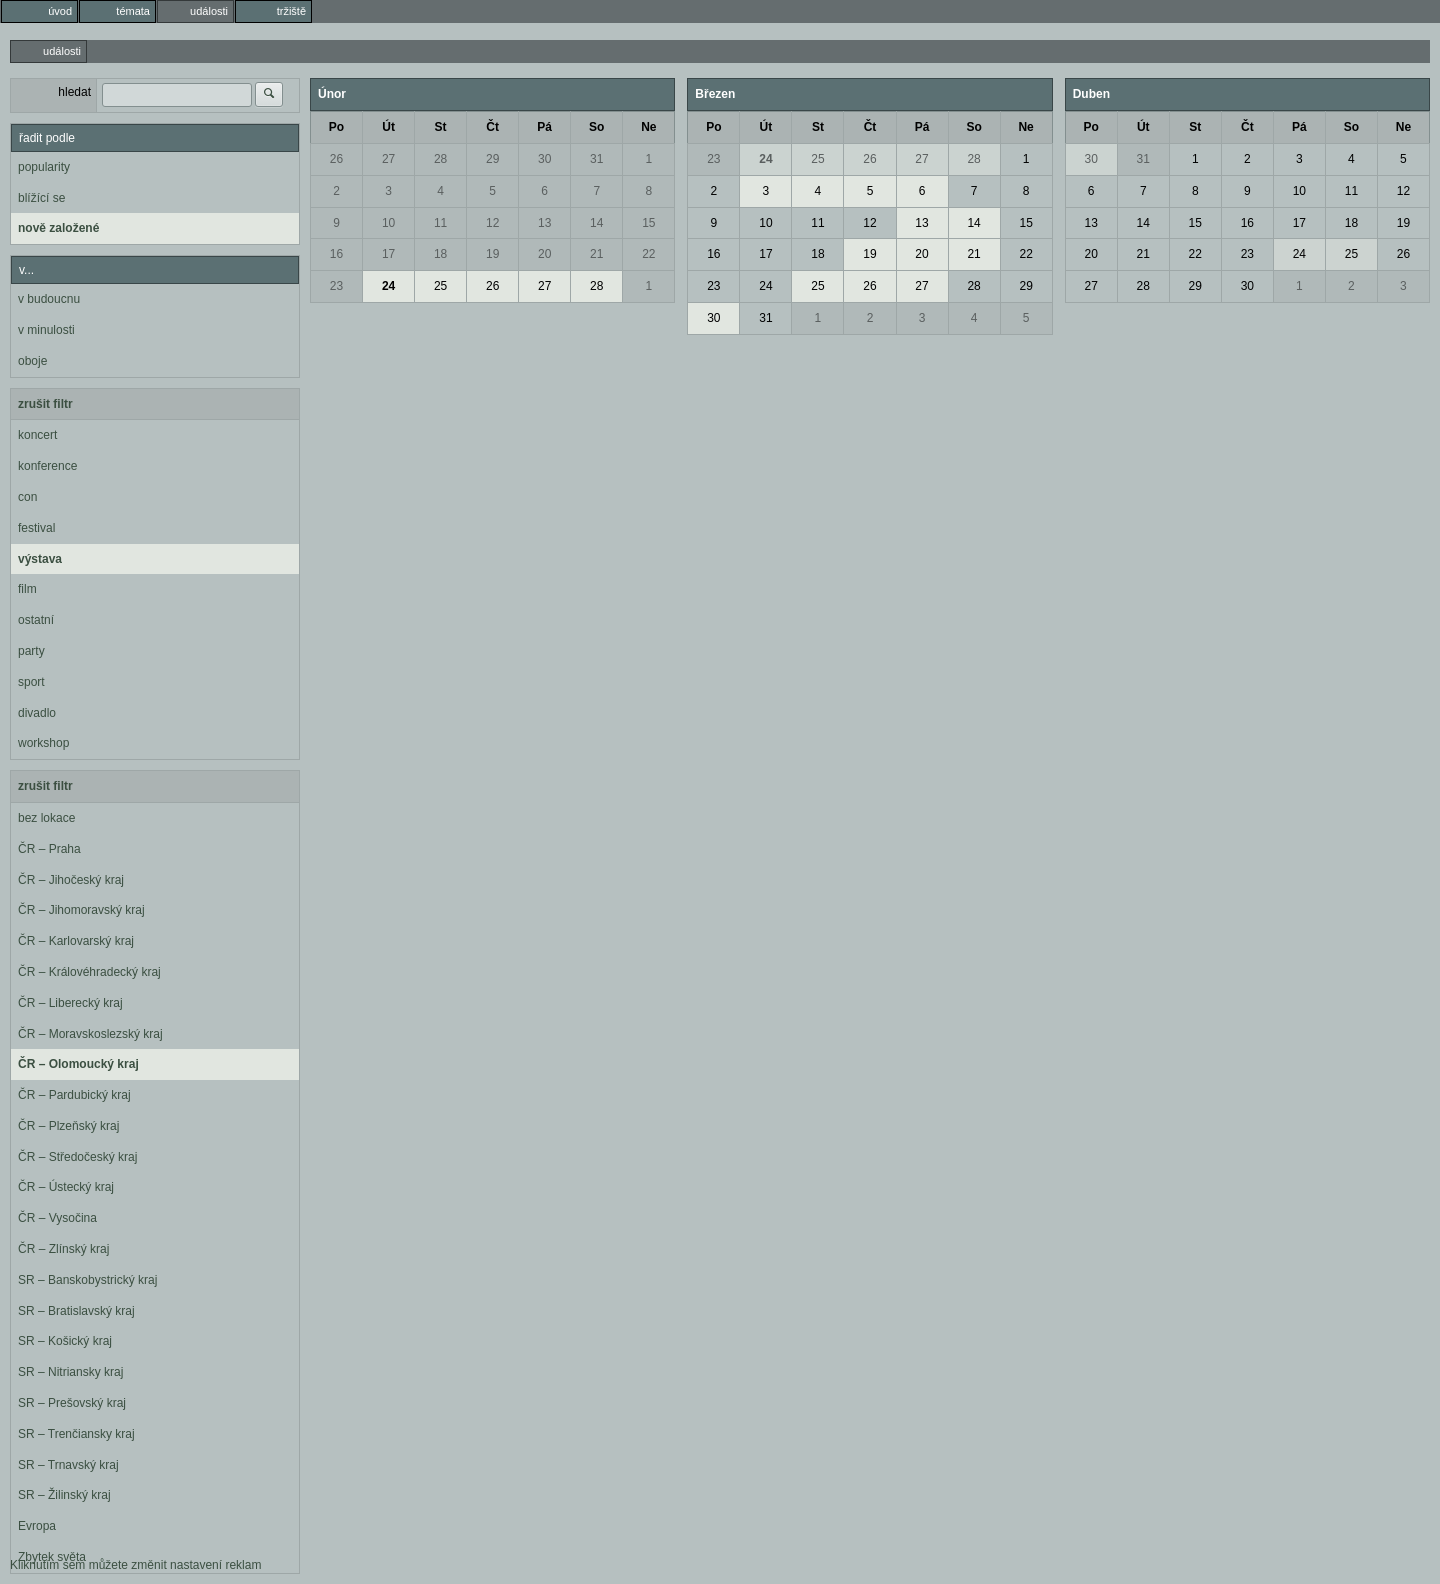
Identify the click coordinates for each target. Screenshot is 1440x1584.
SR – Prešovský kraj (72, 1403)
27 (388, 159)
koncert (37, 435)
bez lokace (46, 818)
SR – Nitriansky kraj (70, 1372)
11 (440, 223)
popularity (44, 167)
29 (492, 159)
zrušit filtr (45, 404)
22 (648, 254)
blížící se (41, 198)
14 (596, 223)
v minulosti (46, 330)
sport (31, 682)
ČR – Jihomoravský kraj (81, 910)
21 (596, 254)
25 (440, 286)
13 (544, 223)
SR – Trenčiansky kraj (76, 1434)
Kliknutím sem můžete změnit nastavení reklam (135, 1565)
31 (596, 159)
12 (492, 223)
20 (544, 254)
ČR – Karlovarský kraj (76, 941)
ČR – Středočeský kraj (77, 1157)
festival (36, 528)
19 (492, 254)
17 (388, 254)
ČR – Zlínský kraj (63, 1249)
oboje (32, 361)
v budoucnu (49, 299)
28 (440, 159)
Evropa (37, 1526)
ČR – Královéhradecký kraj (89, 972)
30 (544, 159)
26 (336, 159)
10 (388, 223)
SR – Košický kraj (65, 1341)
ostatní (36, 620)
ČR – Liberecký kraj (70, 1003)
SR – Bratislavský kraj (76, 1311)
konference (47, 466)
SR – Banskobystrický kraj (87, 1280)
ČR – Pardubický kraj (74, 1095)
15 (648, 223)
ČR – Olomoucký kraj (78, 1064)
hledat (74, 92)
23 (336, 286)
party (31, 651)
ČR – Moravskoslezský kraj (90, 1034)
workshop (43, 743)
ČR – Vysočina (57, 1218)
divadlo (37, 713)
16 (336, 254)
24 (388, 286)
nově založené (58, 228)
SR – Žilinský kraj (64, 1495)
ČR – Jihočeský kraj (71, 880)
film (27, 589)
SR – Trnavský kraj (68, 1465)
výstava (40, 559)
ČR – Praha (49, 849)
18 (440, 254)
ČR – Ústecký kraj (66, 1187)
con (27, 497)
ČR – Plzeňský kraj (68, 1126)
